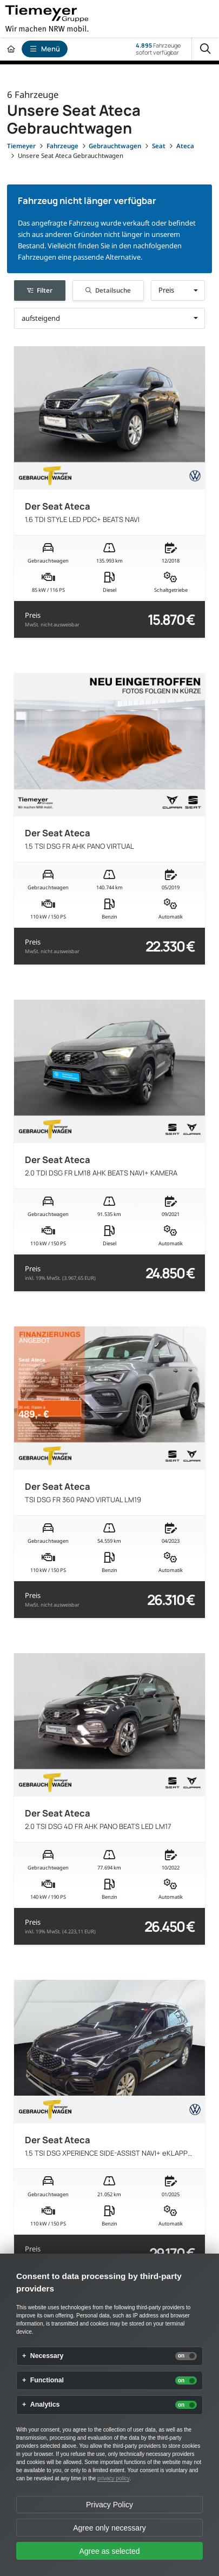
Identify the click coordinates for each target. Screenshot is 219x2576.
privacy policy (113, 2478)
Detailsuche (108, 290)
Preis (52, 620)
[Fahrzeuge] (62, 146)
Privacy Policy (109, 2504)
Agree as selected (109, 2551)
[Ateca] (185, 146)
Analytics (45, 2404)
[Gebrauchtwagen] (115, 146)
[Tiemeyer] (21, 146)
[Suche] (205, 49)
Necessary (47, 2356)
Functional (47, 2380)
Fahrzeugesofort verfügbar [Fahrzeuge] (158, 49)
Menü (45, 49)
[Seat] (158, 146)
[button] (178, 290)
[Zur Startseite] (11, 48)
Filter (39, 290)
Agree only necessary (109, 2528)
